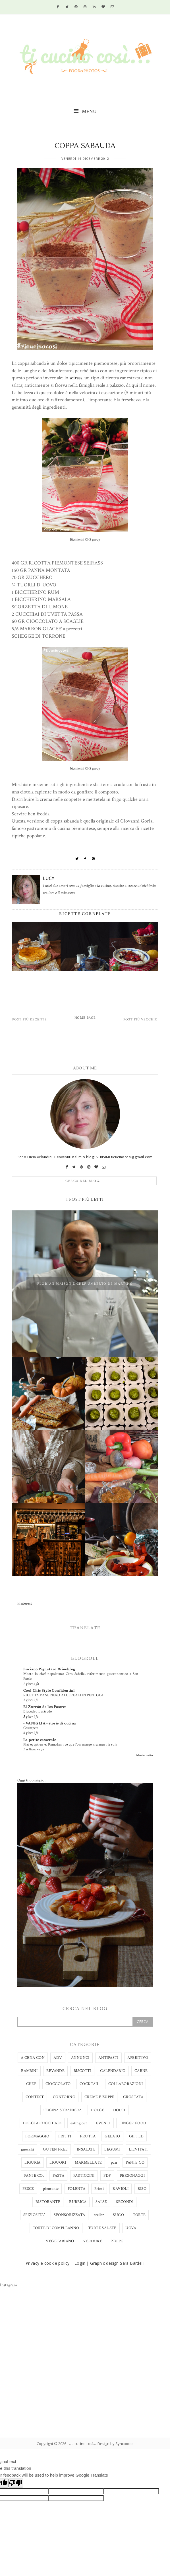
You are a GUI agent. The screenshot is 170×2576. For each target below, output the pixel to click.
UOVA (130, 2228)
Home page (85, 1018)
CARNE (141, 2070)
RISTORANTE (48, 2201)
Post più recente (29, 1019)
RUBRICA (77, 2201)
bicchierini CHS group (85, 768)
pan (114, 2162)
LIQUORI (57, 2162)
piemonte (51, 2188)
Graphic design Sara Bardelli (117, 2263)
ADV (57, 2057)
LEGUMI (112, 2149)
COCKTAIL (89, 2083)
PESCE (28, 2188)
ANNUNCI (80, 2057)
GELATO (112, 2136)
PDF (107, 2175)
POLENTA (77, 2188)
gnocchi (27, 2149)
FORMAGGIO (37, 2136)
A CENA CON (33, 2057)
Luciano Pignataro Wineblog (49, 1669)
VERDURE (92, 2241)
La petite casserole (39, 1739)
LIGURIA (32, 2162)
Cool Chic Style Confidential (49, 1690)
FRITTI (64, 2136)
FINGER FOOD (132, 2123)
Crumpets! (31, 1727)
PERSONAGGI (132, 2175)
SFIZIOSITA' (34, 2214)
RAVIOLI (120, 2188)
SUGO (118, 2214)
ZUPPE (117, 2241)
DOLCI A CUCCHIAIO (42, 2123)
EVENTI (103, 2123)
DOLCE (97, 2110)
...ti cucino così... (82, 2443)
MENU (85, 111)
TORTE (139, 2214)
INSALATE (86, 2149)
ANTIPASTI (108, 2057)
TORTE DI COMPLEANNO (56, 2228)
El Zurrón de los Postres (45, 1706)
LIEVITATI (138, 2149)
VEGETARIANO (60, 2241)
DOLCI (119, 2110)
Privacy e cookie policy (48, 2263)
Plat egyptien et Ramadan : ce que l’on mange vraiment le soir (70, 1744)
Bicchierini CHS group (85, 539)
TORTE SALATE (102, 2228)
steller (99, 2214)
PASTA (58, 2175)
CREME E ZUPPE (99, 2097)
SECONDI (124, 2201)
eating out (79, 2123)
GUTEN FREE (55, 2149)
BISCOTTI (82, 2070)
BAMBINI (29, 2070)
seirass (75, 378)
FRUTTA (88, 2136)
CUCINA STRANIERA (62, 2110)
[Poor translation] (15, 2483)
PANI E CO (135, 2162)
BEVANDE (55, 2070)
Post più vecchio (140, 1019)
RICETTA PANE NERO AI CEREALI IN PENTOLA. (64, 1695)
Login (79, 2263)
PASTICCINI (84, 2175)
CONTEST (35, 2097)
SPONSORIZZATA (69, 2214)
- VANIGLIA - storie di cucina (49, 1723)
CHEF (31, 2083)
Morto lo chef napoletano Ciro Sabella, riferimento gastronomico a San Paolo (80, 1676)
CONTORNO (64, 2097)
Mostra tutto (144, 1755)
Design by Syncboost (116, 2443)
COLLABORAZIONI (125, 2083)
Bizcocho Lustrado (37, 1711)
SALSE (101, 2201)
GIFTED (136, 2136)
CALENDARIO (112, 2070)
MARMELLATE (88, 2162)
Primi (99, 2188)
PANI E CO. (34, 2175)
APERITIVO (137, 2057)
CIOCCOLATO (58, 2083)
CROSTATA (133, 2097)
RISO (142, 2188)
